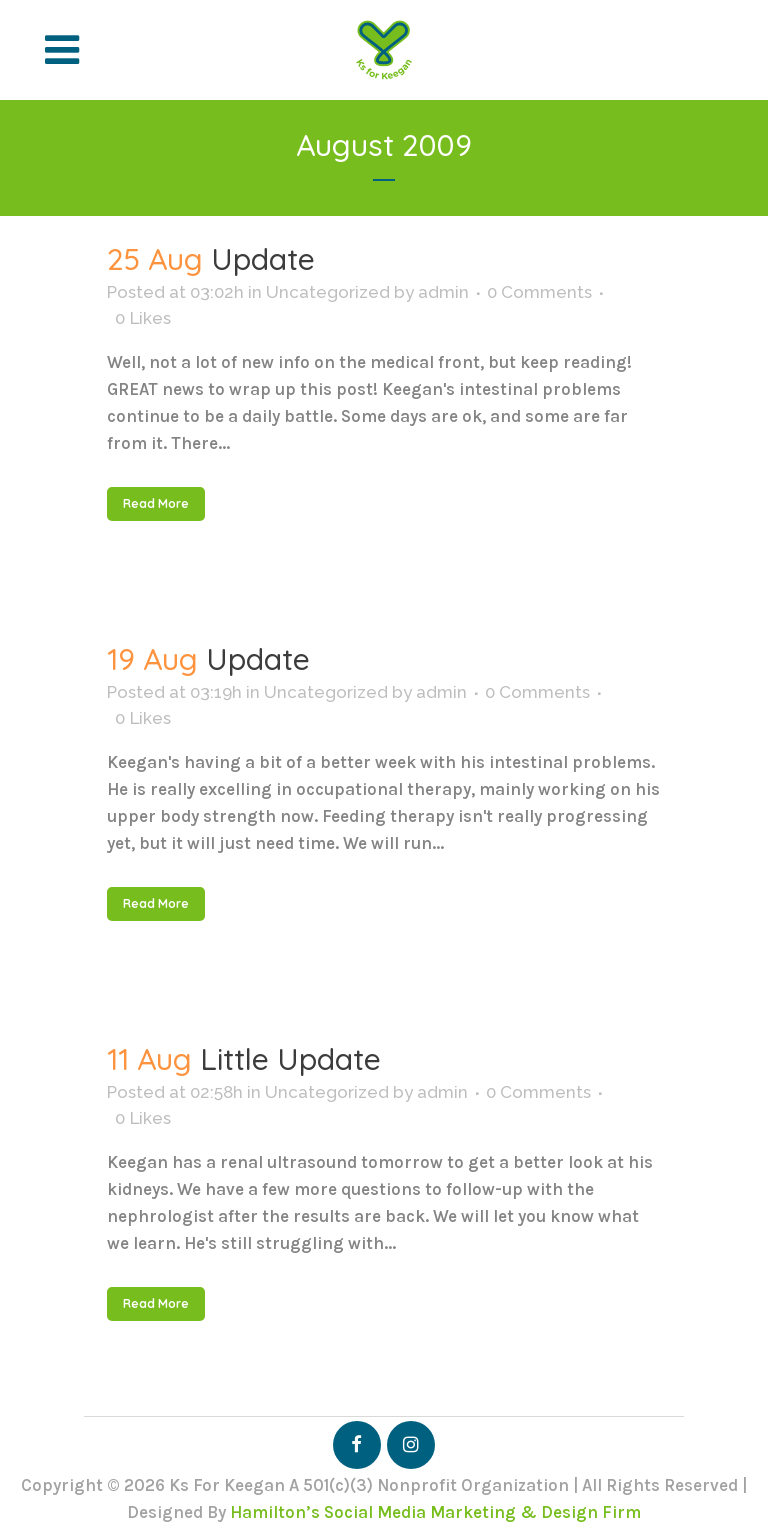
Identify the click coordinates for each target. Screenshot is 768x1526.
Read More (156, 503)
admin (443, 292)
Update (263, 259)
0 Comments (539, 292)
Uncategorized (328, 292)
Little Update (290, 1059)
